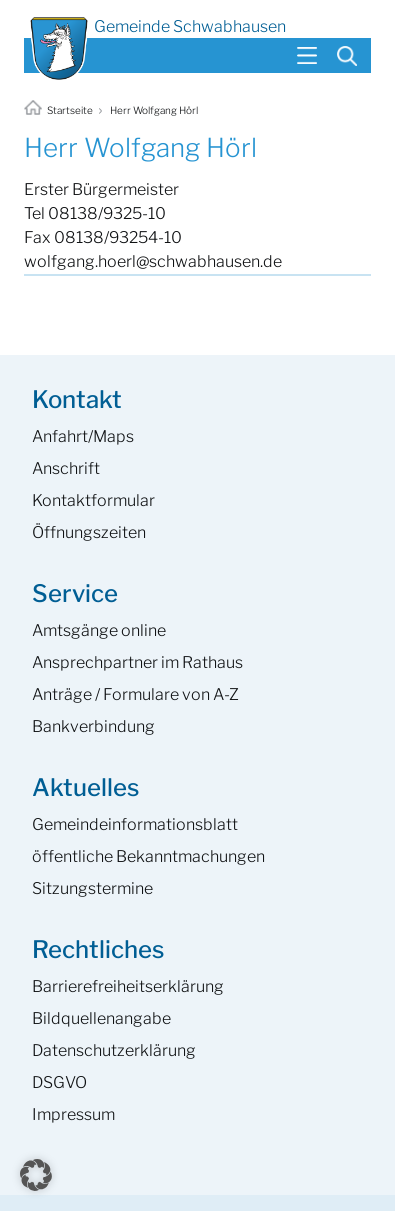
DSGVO (59, 1082)
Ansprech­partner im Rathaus (137, 662)
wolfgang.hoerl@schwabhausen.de (153, 261)
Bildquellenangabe (101, 1018)
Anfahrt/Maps (83, 436)
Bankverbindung (93, 726)
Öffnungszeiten (89, 532)
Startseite (59, 110)
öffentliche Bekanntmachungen (148, 856)
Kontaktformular (93, 500)
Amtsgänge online (99, 630)
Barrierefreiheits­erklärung (128, 986)
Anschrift (66, 468)
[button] (36, 1175)
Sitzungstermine (92, 888)
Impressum (73, 1114)
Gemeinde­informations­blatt (135, 824)
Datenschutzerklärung (114, 1050)
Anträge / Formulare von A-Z (135, 694)
